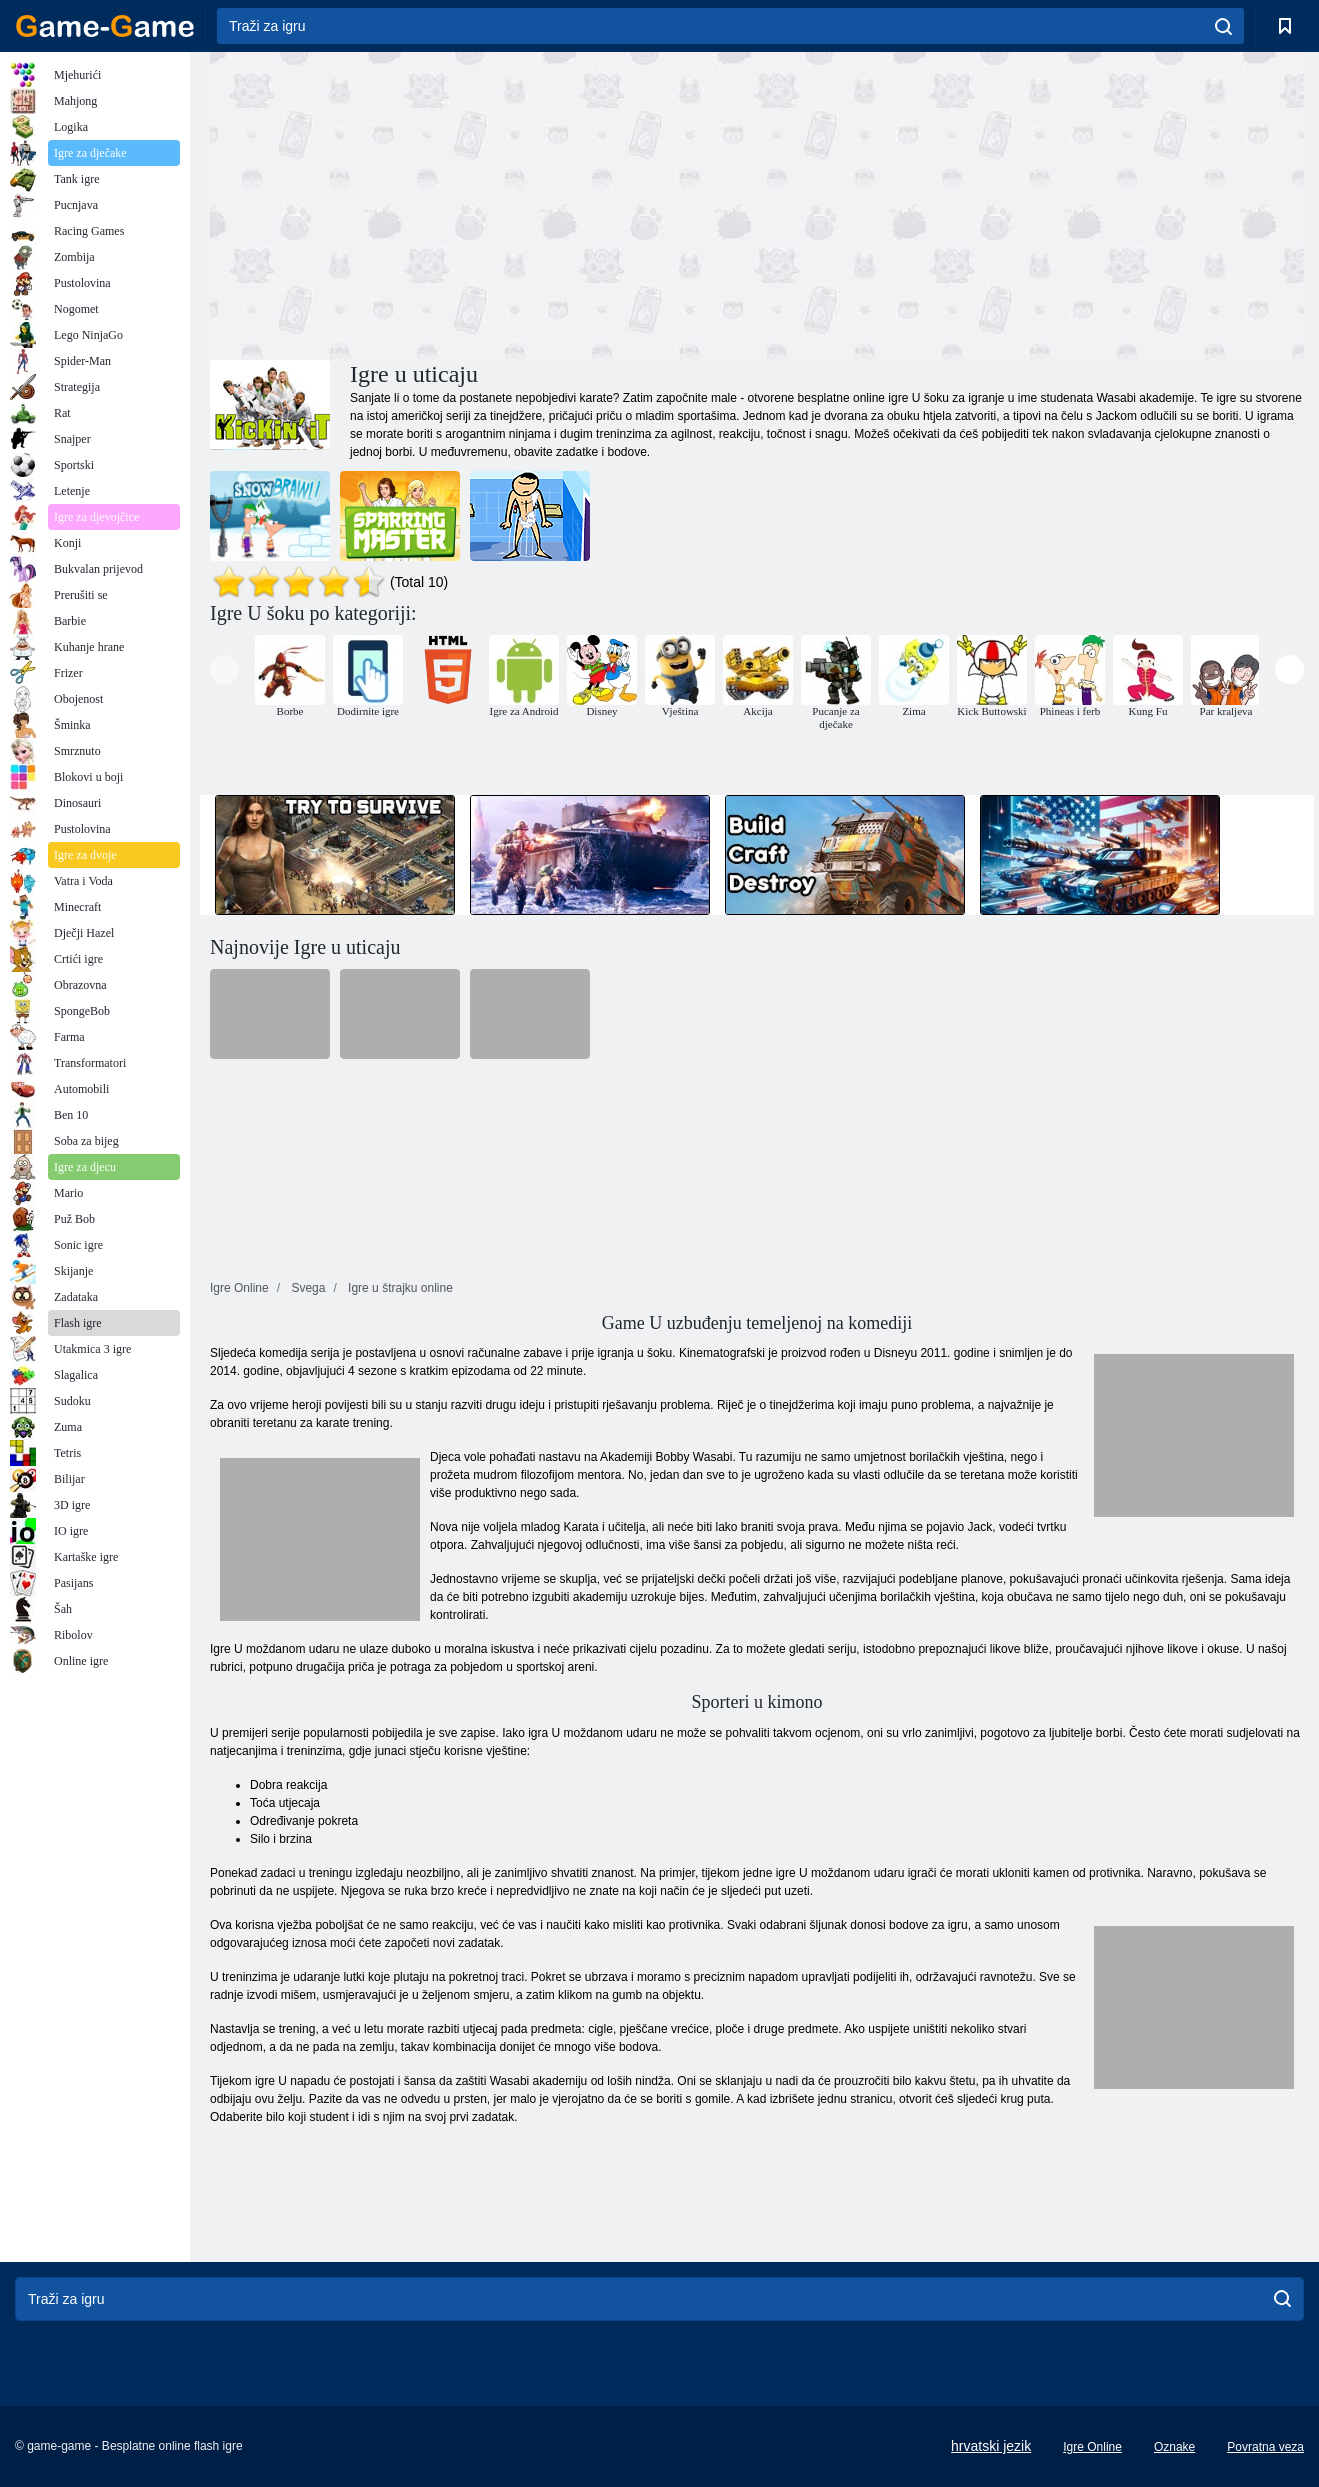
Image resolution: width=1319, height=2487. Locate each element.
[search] (1223, 26)
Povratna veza (1265, 2447)
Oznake (1174, 2447)
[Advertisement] (484, 203)
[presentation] (224, 669)
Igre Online (1092, 2447)
